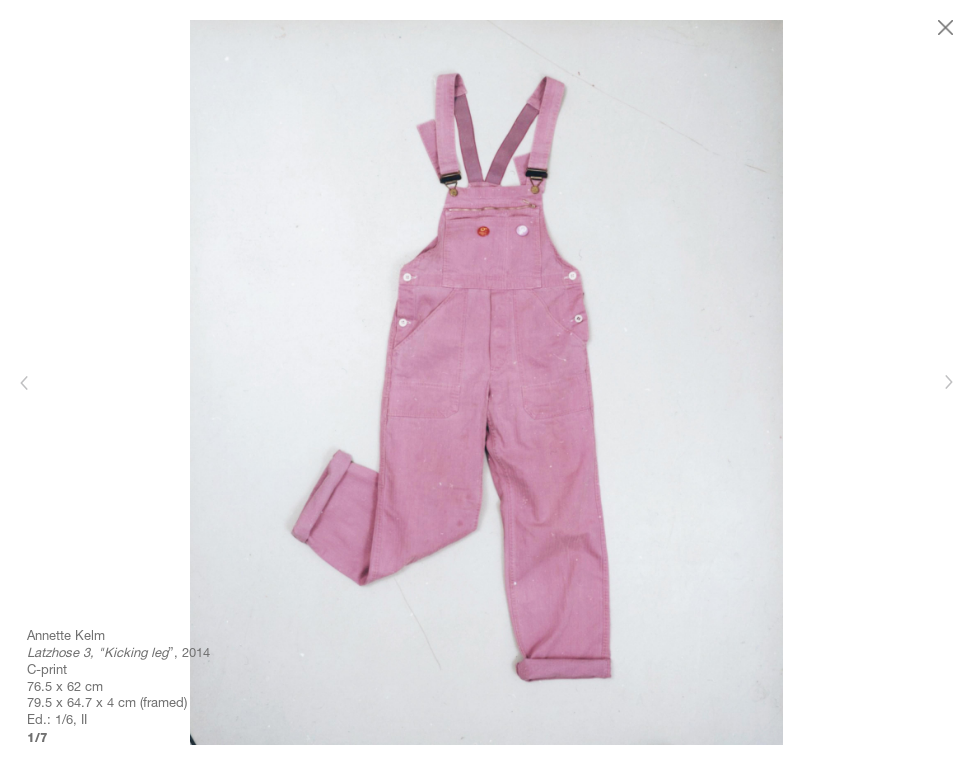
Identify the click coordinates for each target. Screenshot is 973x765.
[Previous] (25, 382)
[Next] (948, 382)
